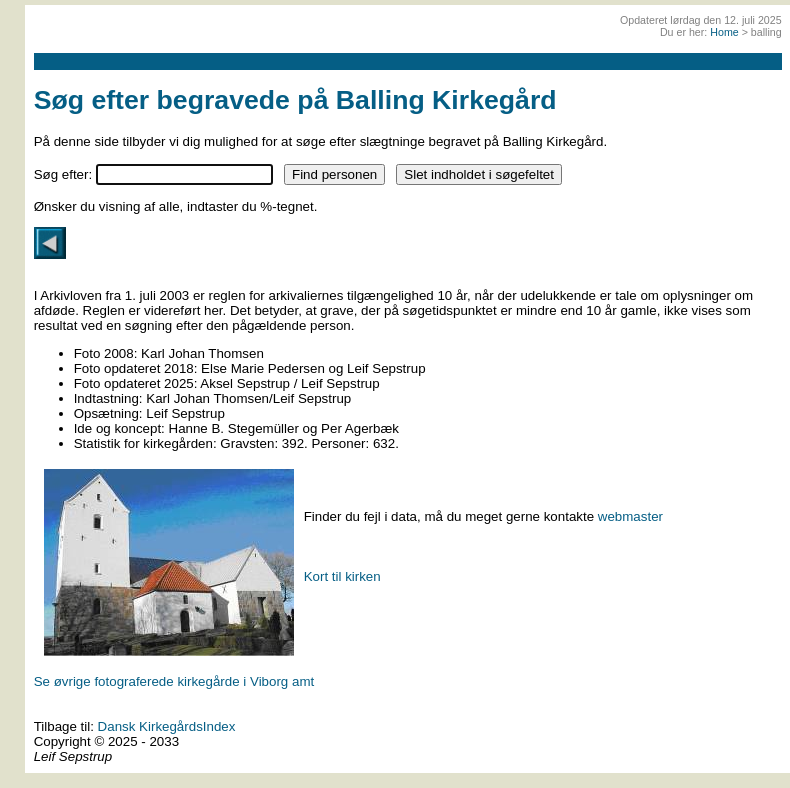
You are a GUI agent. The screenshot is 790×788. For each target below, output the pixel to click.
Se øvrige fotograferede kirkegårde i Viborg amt (174, 681)
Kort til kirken (342, 576)
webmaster (630, 516)
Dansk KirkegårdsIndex (167, 726)
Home (724, 32)
